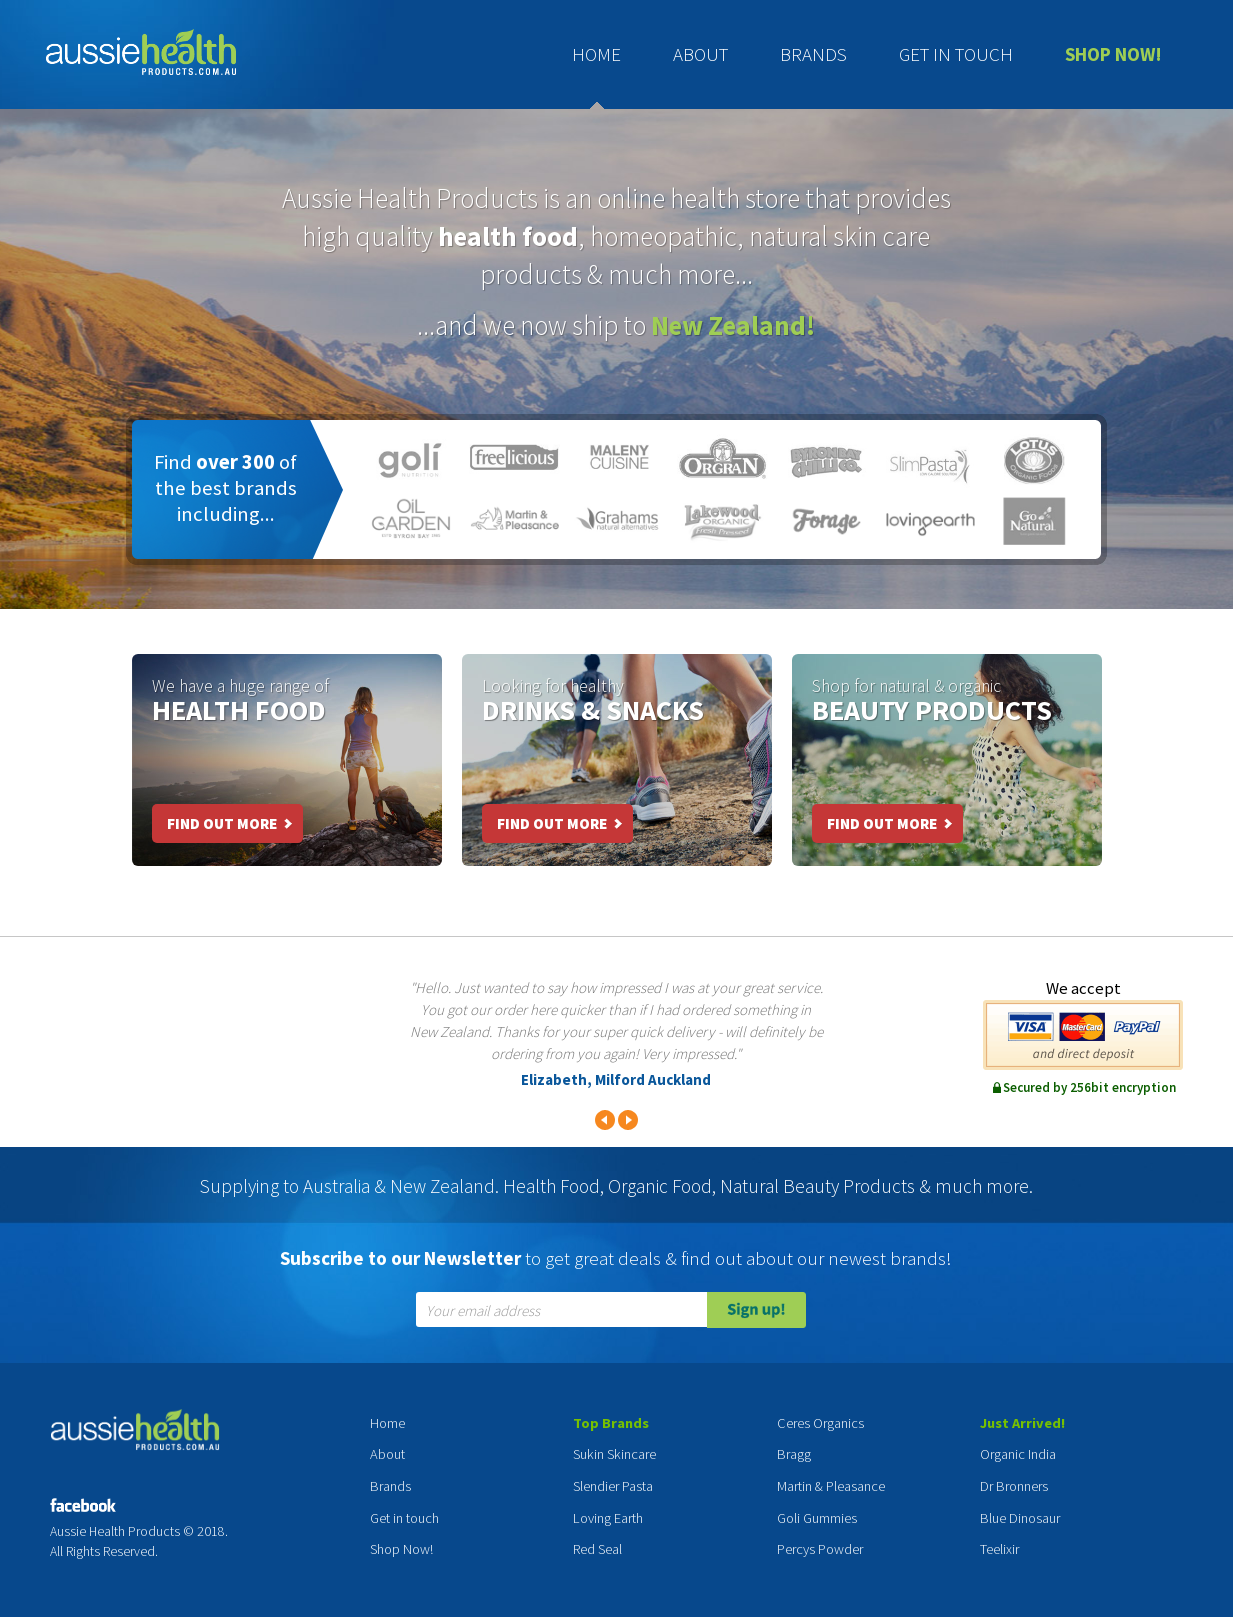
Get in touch (956, 54)
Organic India (1018, 1454)
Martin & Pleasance (831, 1486)
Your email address (483, 1311)
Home (596, 54)
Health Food (239, 710)
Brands (813, 54)
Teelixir (999, 1549)
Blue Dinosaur (1020, 1518)
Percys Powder (820, 1549)
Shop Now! (1113, 54)
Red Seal (597, 1549)
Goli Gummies (817, 1518)
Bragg (794, 1454)
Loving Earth (608, 1518)
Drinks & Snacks (593, 710)
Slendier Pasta (613, 1486)
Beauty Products (932, 710)
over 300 (235, 462)
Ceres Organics (820, 1423)
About (700, 54)
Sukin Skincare (614, 1454)
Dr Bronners (1014, 1486)
